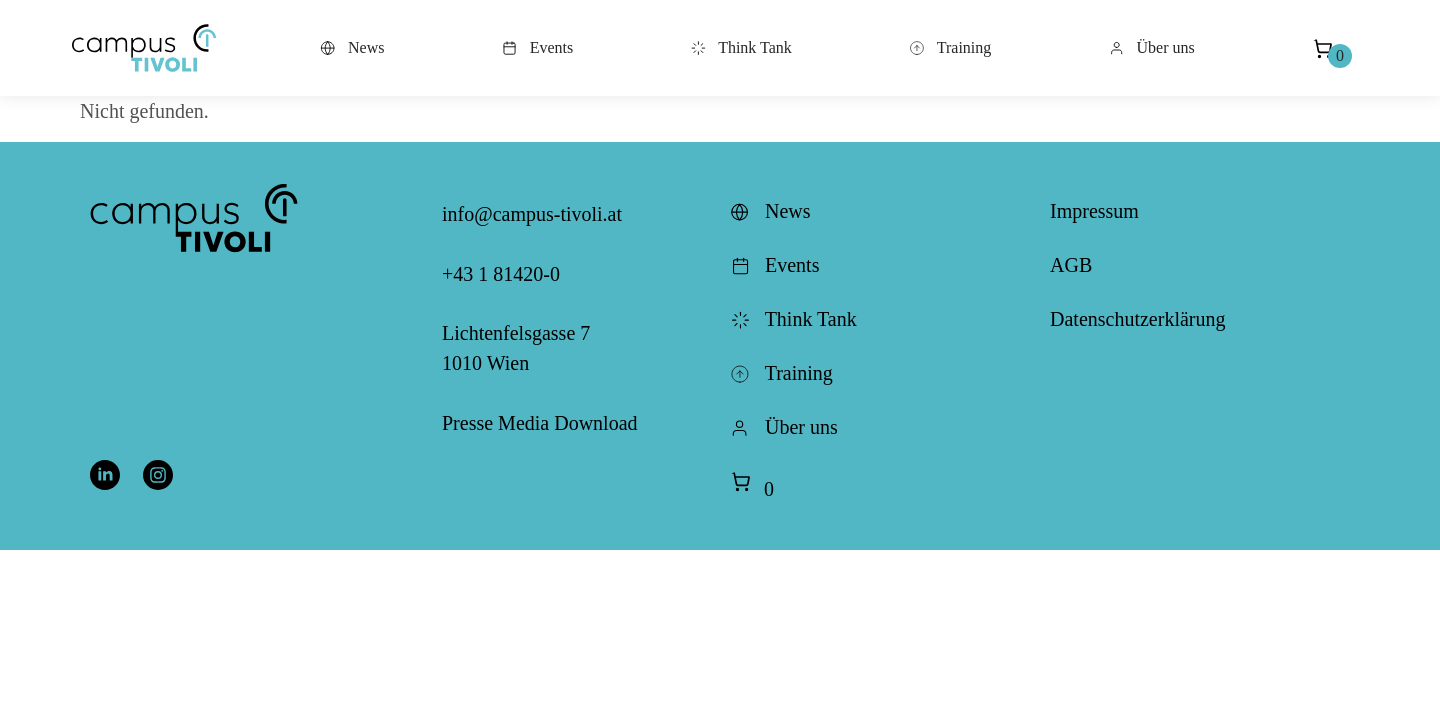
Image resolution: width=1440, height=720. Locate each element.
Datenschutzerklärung (1137, 319)
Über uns (1152, 47)
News (352, 47)
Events (538, 47)
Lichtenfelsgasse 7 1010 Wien (516, 348)
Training (950, 47)
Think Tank (740, 47)
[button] (144, 48)
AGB (1071, 265)
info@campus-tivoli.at (532, 214)
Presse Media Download (540, 423)
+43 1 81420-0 (501, 274)
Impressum (1094, 211)
